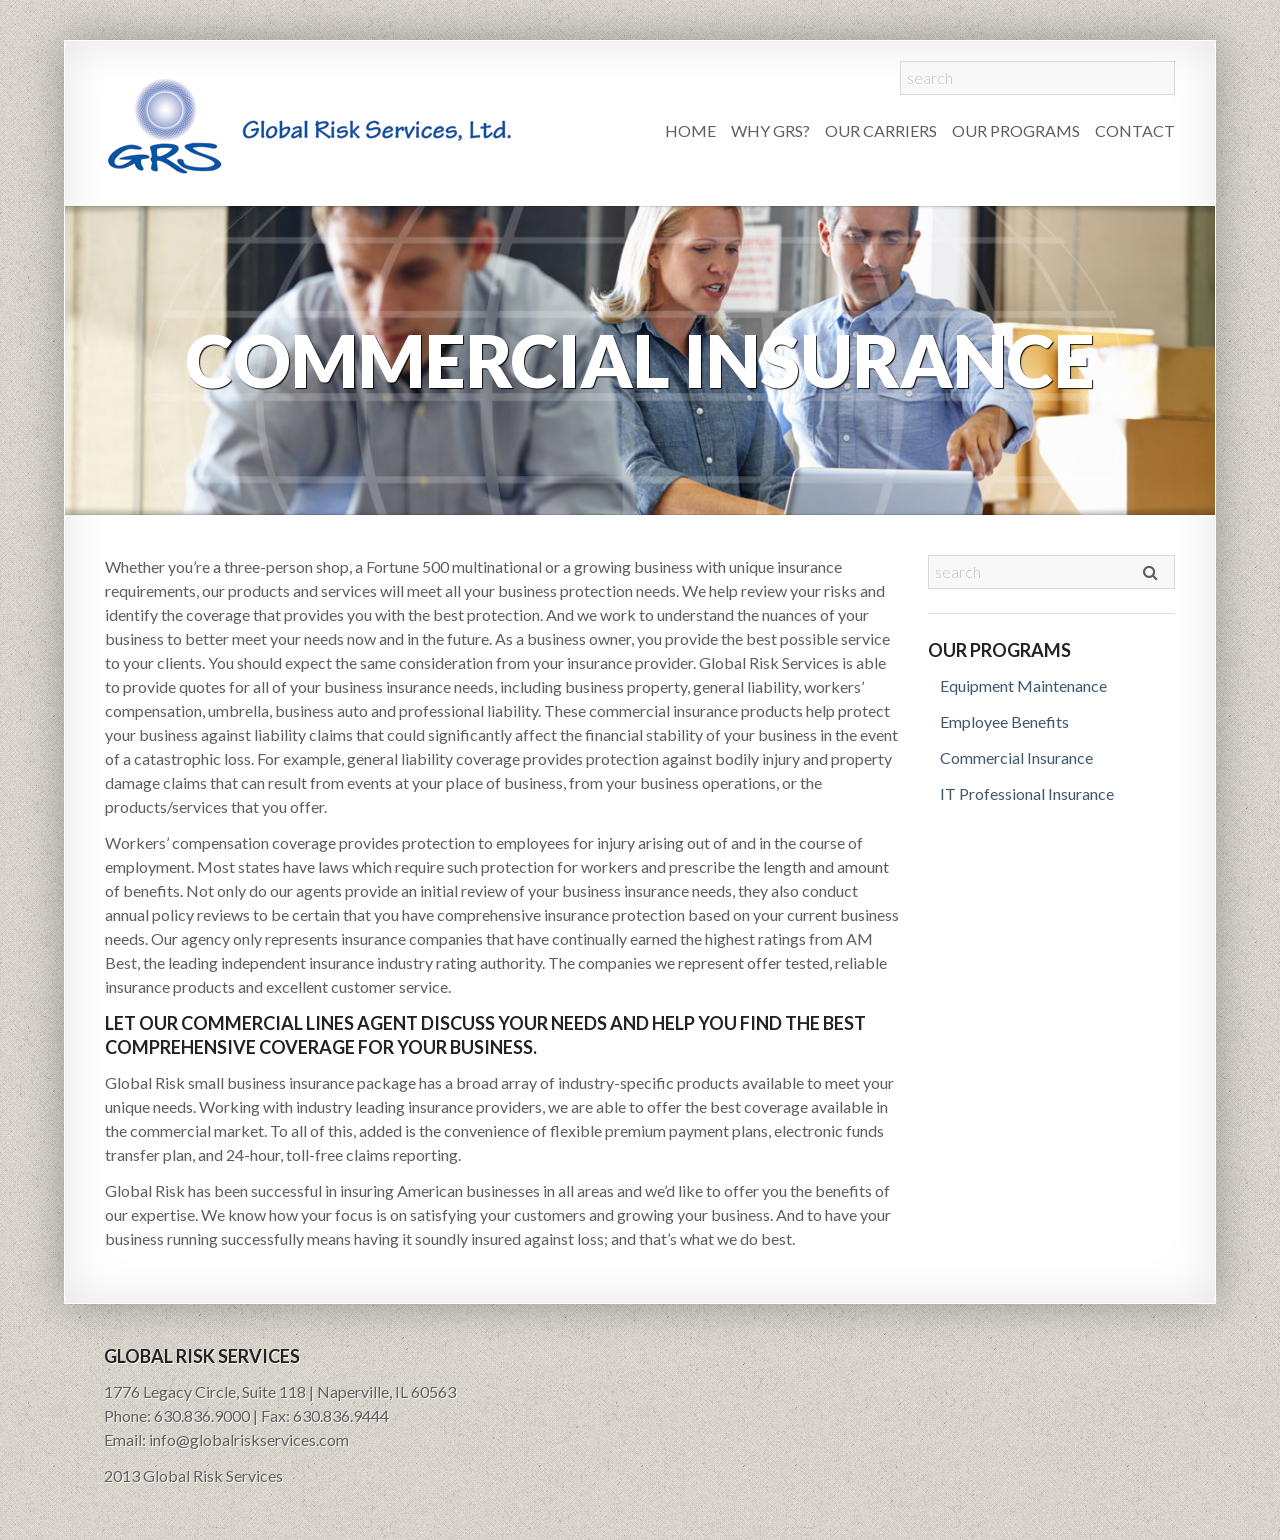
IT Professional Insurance (1027, 793)
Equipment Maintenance (1023, 685)
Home (690, 130)
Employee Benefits (1004, 721)
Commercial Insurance (1016, 757)
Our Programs (1016, 130)
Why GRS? (770, 130)
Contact (1135, 130)
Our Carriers (881, 130)
